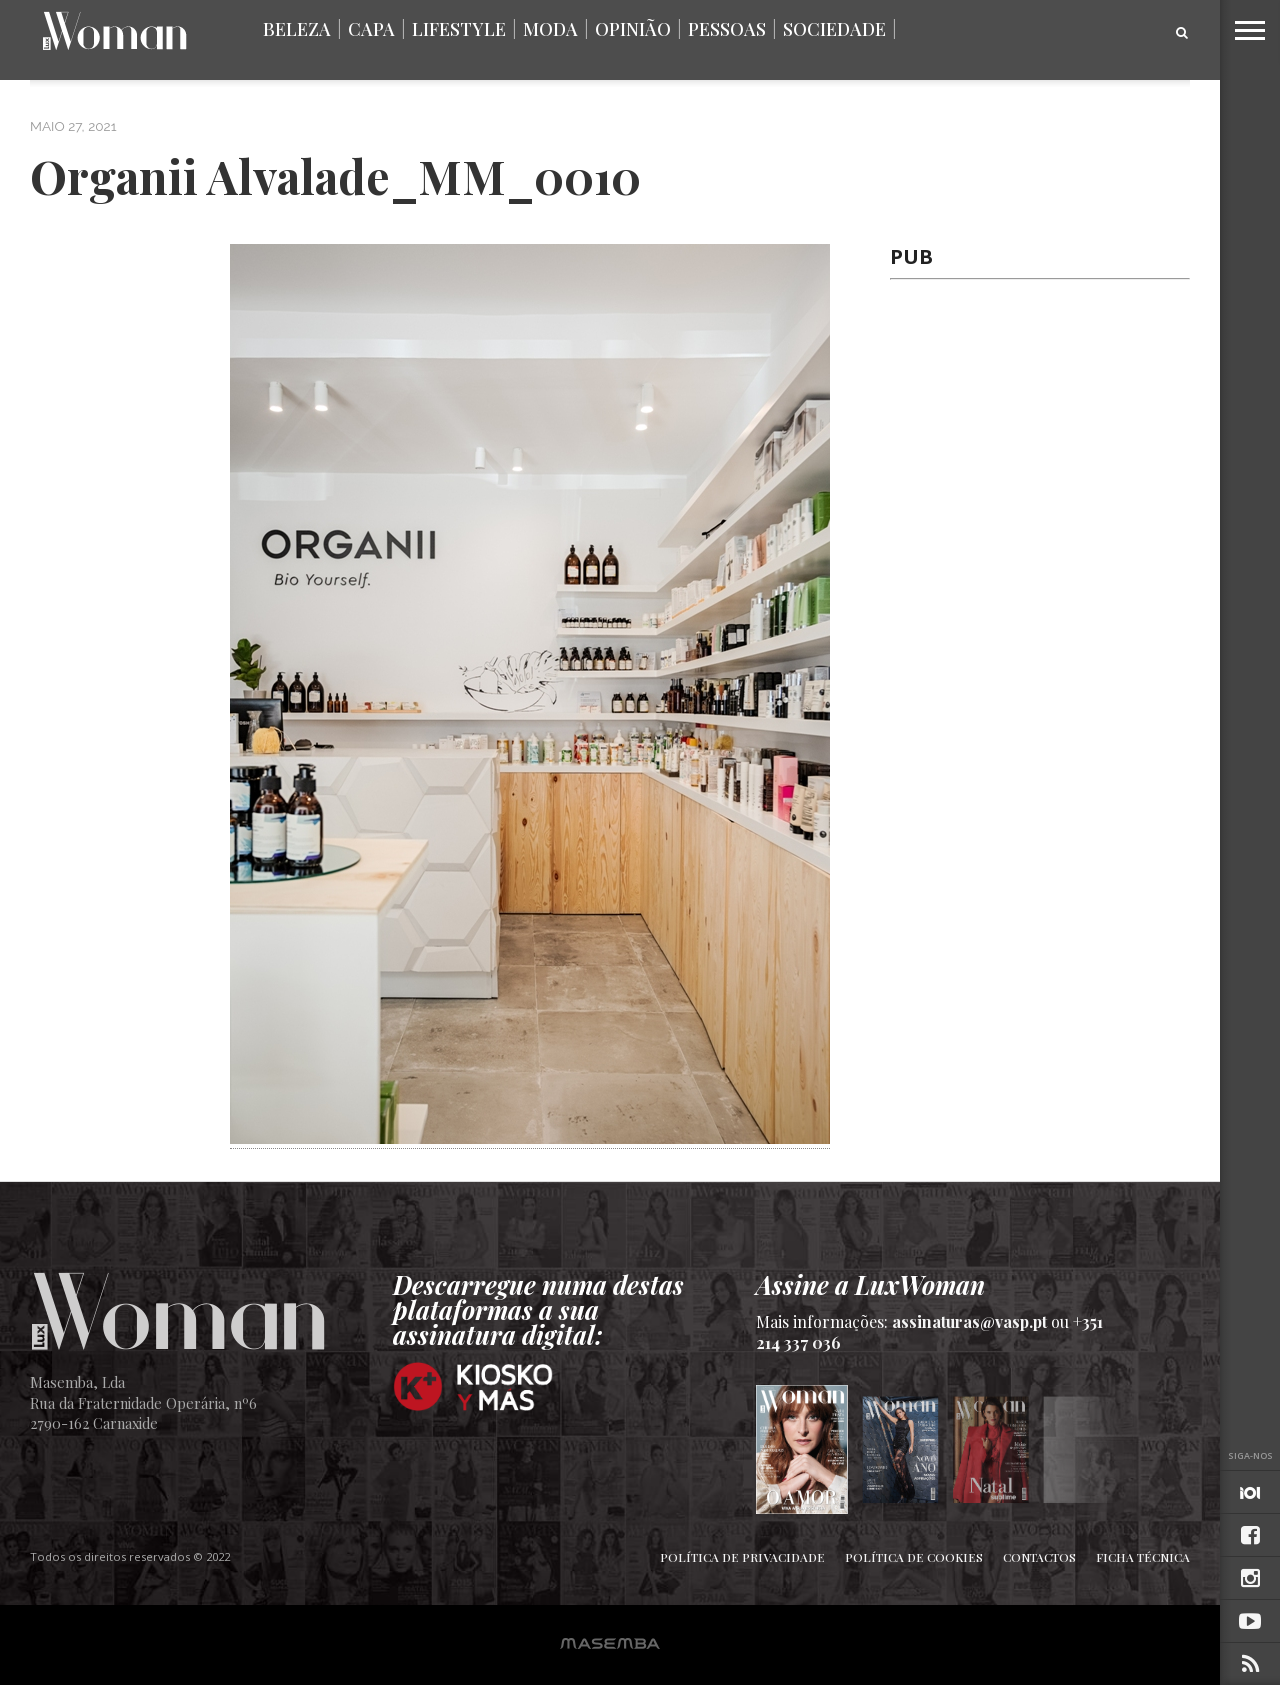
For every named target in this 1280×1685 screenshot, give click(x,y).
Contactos (1039, 1557)
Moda (550, 29)
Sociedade (834, 29)
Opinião (633, 29)
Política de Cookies (914, 1557)
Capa (371, 29)
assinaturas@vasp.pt (969, 1321)
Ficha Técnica (1143, 1557)
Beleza (297, 29)
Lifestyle (459, 29)
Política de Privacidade (742, 1557)
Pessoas (727, 29)
